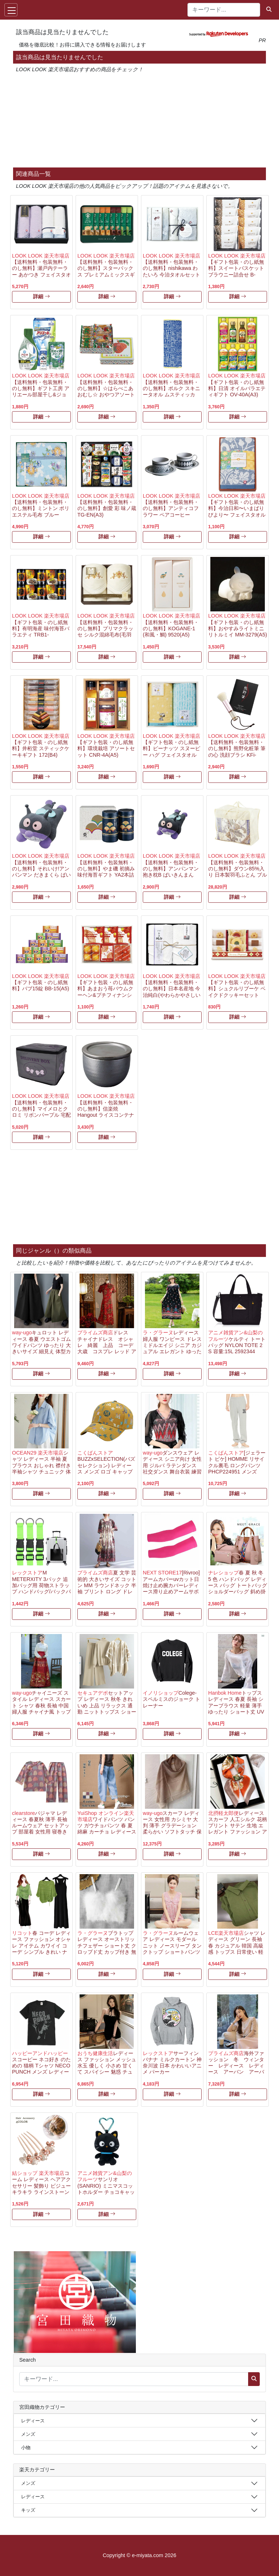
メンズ (28, 2434)
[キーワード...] (223, 10)
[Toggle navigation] (10, 9)
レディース (33, 2420)
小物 (26, 2447)
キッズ (28, 2510)
